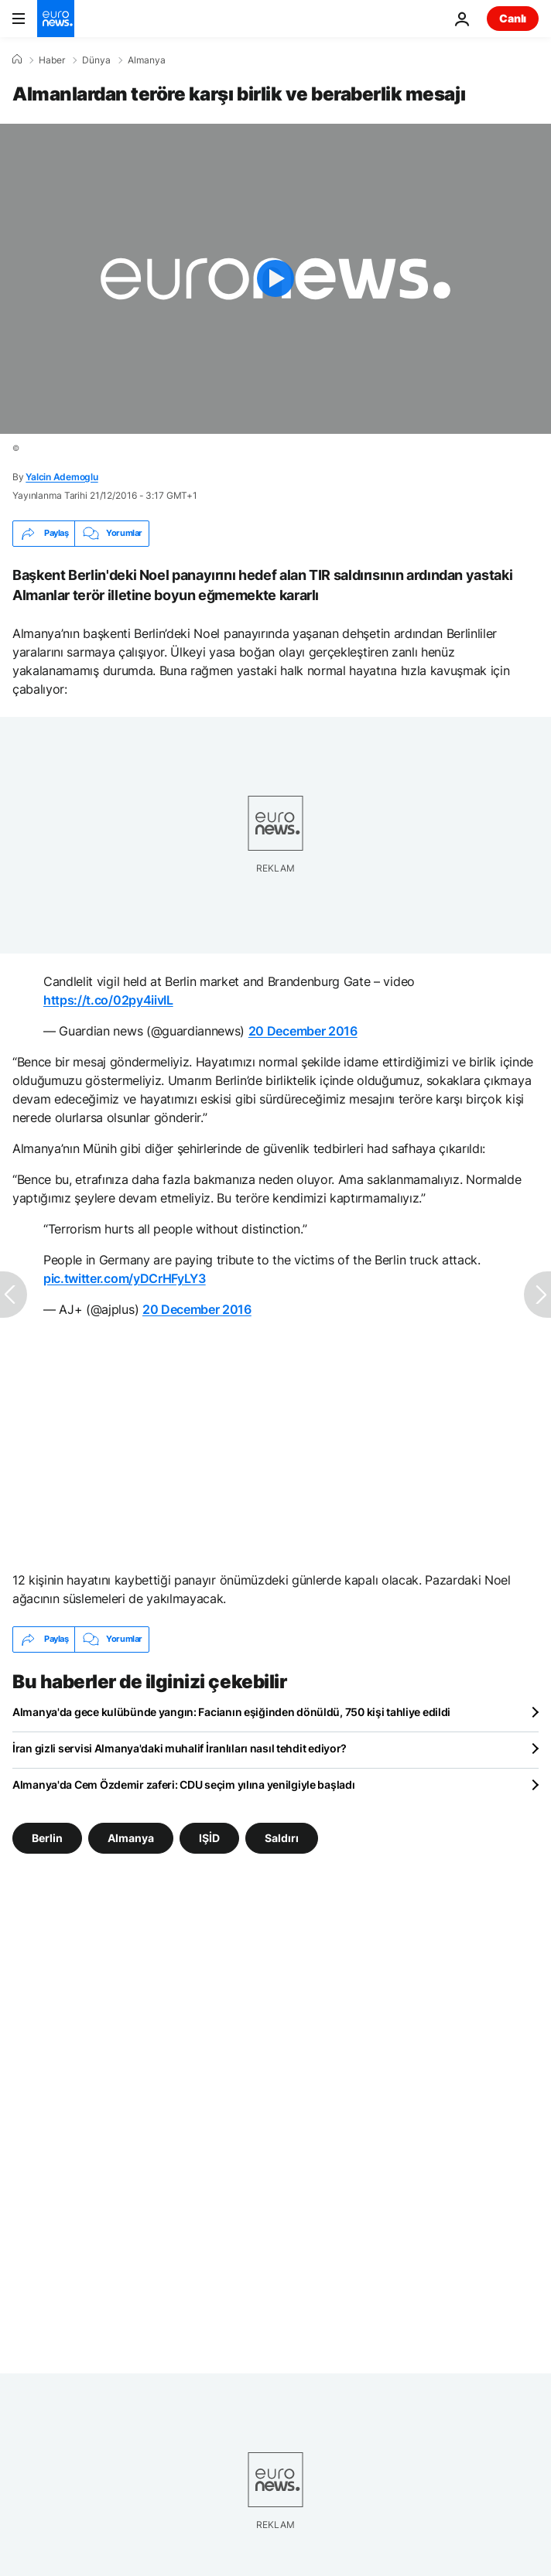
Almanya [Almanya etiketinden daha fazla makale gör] (131, 1837)
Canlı (512, 18)
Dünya (96, 60)
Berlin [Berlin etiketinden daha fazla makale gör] (47, 1837)
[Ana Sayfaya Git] (55, 18)
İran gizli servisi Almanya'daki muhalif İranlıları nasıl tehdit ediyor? (179, 1748)
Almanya (147, 60)
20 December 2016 (303, 1031)
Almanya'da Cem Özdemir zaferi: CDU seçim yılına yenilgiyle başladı (183, 1784)
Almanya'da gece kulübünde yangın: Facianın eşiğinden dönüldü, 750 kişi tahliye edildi (231, 1711)
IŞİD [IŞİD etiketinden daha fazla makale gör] (209, 1837)
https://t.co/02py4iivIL (108, 1000)
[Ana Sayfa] (17, 59)
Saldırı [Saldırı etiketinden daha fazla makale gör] (282, 1837)
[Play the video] (275, 279)
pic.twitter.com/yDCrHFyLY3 (124, 1278)
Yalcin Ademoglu (62, 477)
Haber (52, 60)
